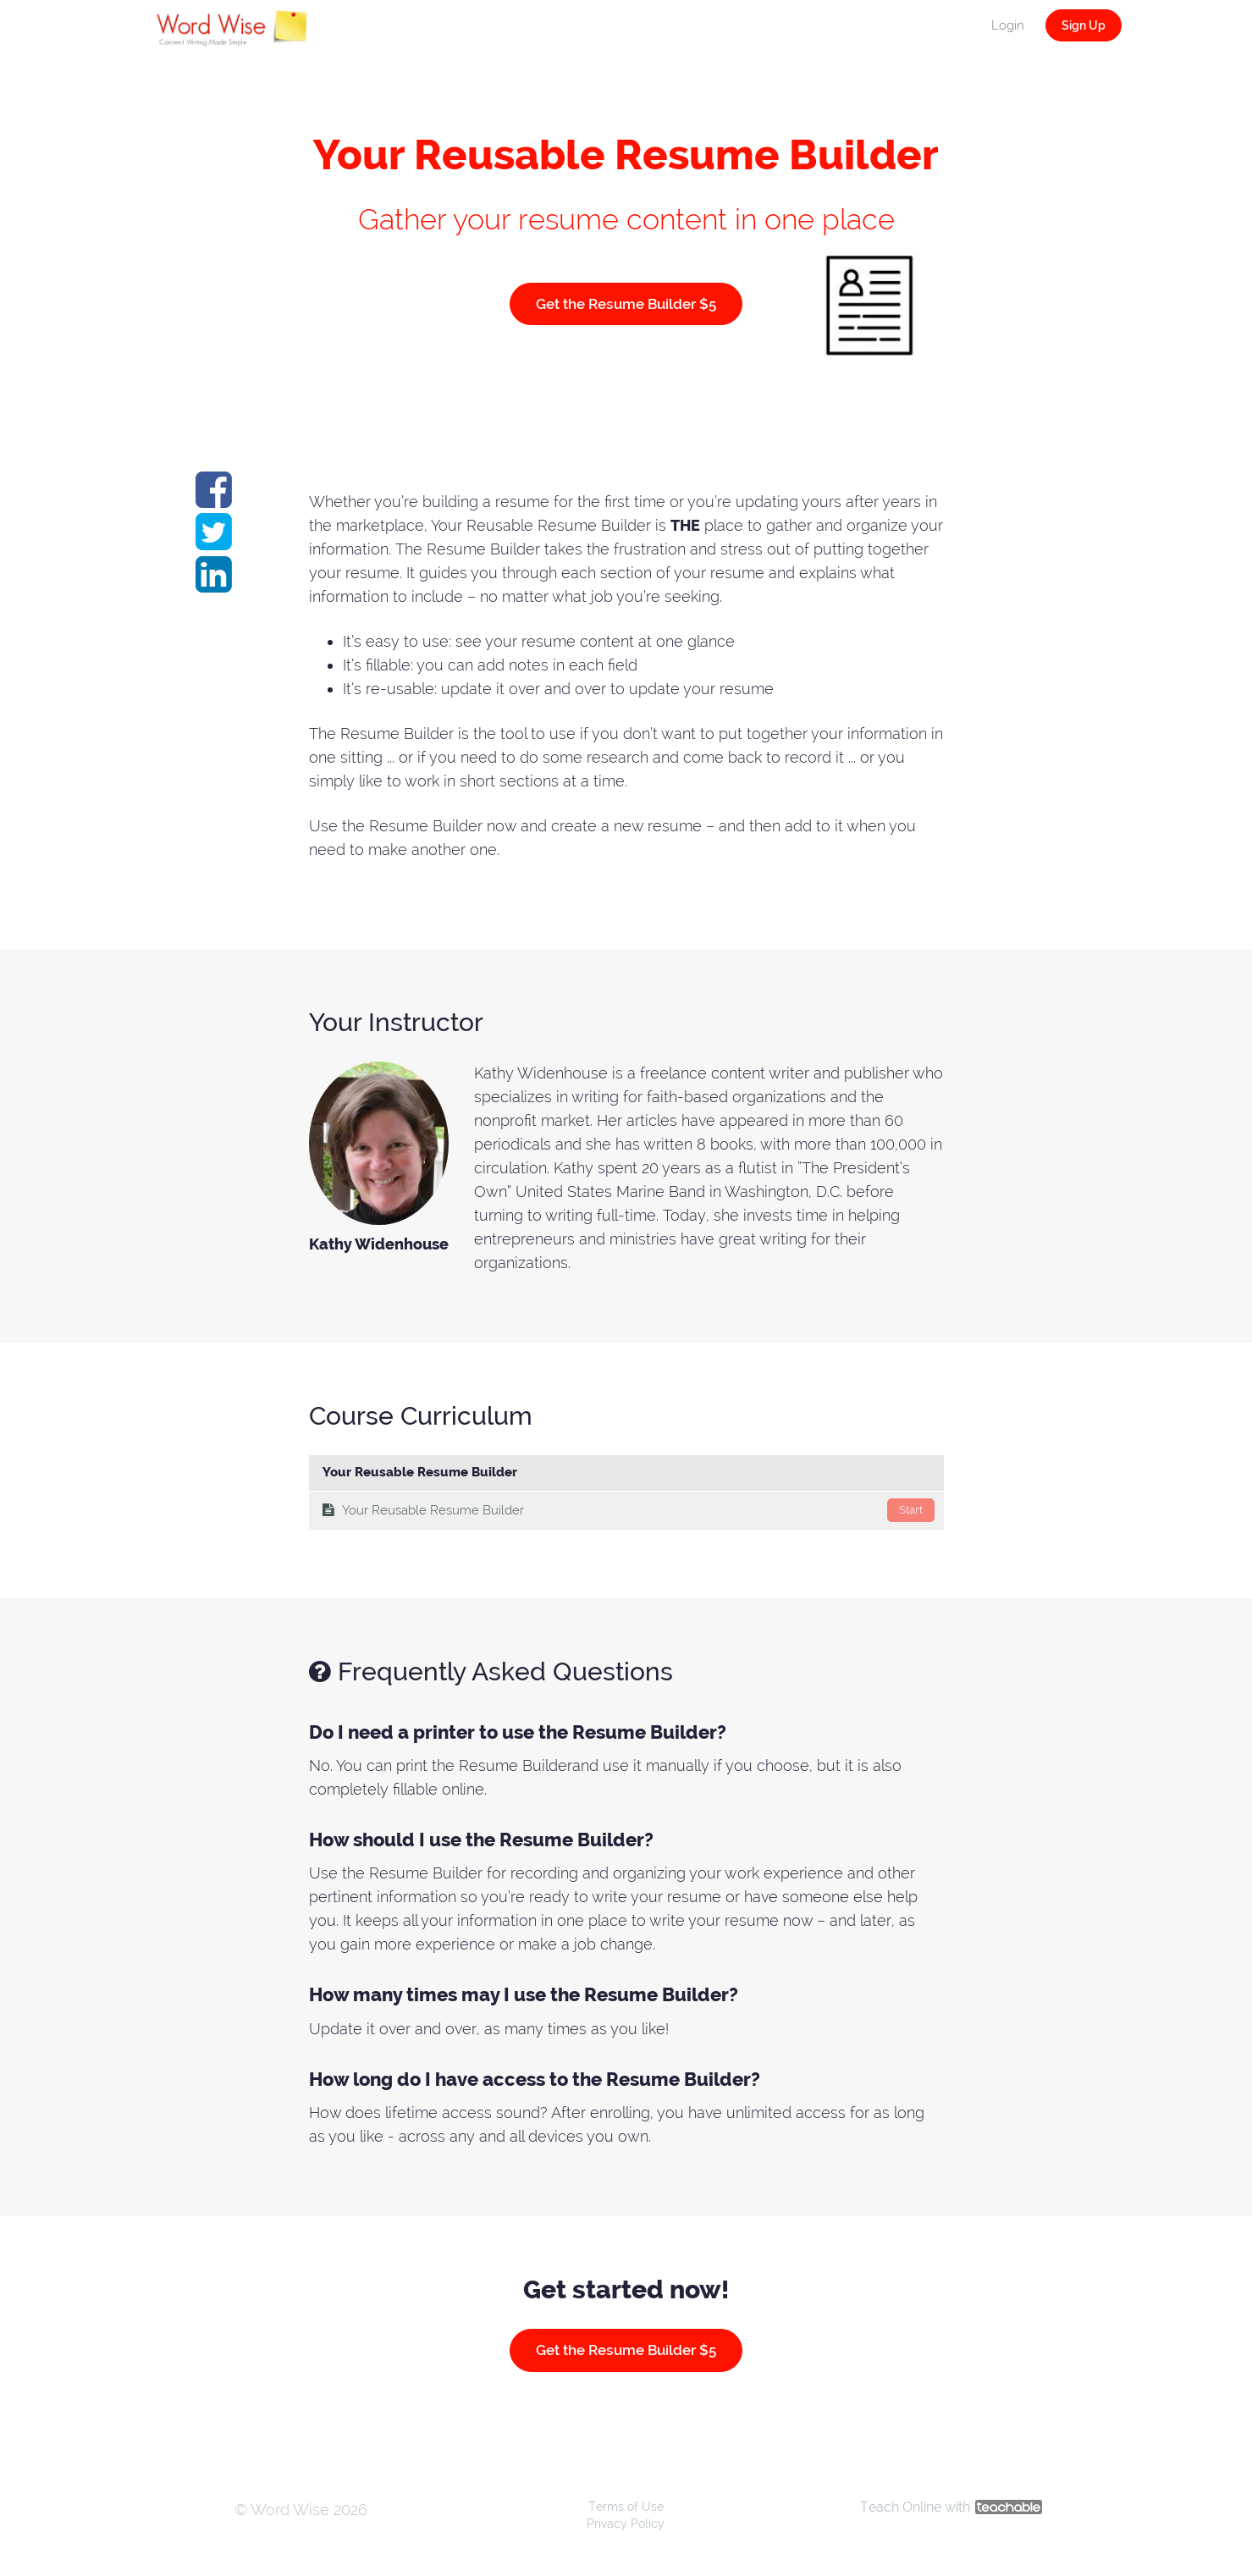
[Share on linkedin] (214, 584)
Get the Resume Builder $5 (626, 303)
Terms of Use (626, 2506)
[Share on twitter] (214, 541)
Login (1007, 25)
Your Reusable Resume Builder (629, 1510)
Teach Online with (951, 2507)
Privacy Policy (626, 2523)
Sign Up (1084, 25)
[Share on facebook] (214, 499)
